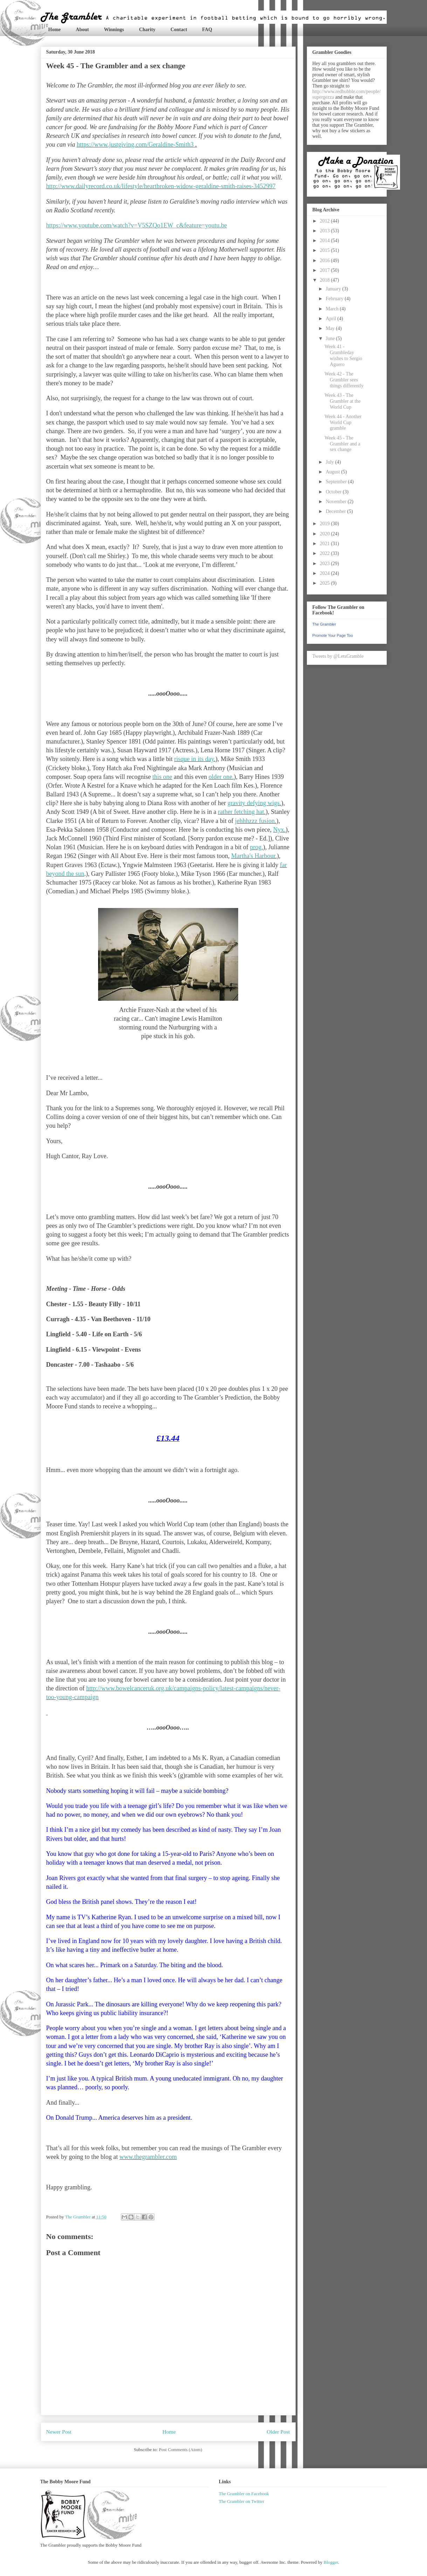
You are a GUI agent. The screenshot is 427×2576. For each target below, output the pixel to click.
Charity (147, 29)
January (334, 288)
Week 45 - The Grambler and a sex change (342, 443)
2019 (325, 523)
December (336, 511)
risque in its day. (194, 758)
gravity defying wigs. (254, 803)
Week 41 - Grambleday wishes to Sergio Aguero (343, 355)
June (331, 338)
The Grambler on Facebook (244, 2493)
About (82, 29)
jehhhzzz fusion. (255, 820)
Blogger (331, 2562)
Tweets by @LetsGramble (338, 656)
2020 (325, 533)
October (334, 491)
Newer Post (58, 2432)
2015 (325, 250)
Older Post (278, 2432)
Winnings (114, 29)
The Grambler (324, 624)
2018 (325, 280)
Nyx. (279, 829)
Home (54, 29)
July (330, 462)
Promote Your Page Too (332, 635)
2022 (325, 553)
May (331, 328)
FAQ (207, 29)
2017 (325, 270)
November (337, 501)
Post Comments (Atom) (180, 2449)
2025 (325, 583)
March (333, 308)
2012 (325, 221)
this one (162, 776)
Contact (179, 29)
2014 (325, 240)
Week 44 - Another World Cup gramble (342, 422)
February (335, 298)
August (333, 471)
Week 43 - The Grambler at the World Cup (342, 401)
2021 (325, 543)
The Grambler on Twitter (241, 2501)
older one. (221, 776)
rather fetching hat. (242, 811)
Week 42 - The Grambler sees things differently (344, 379)
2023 (325, 563)
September (337, 481)
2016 (325, 260)
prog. (256, 847)
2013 (325, 230)
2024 (325, 573)
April (331, 318)
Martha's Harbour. (254, 855)
